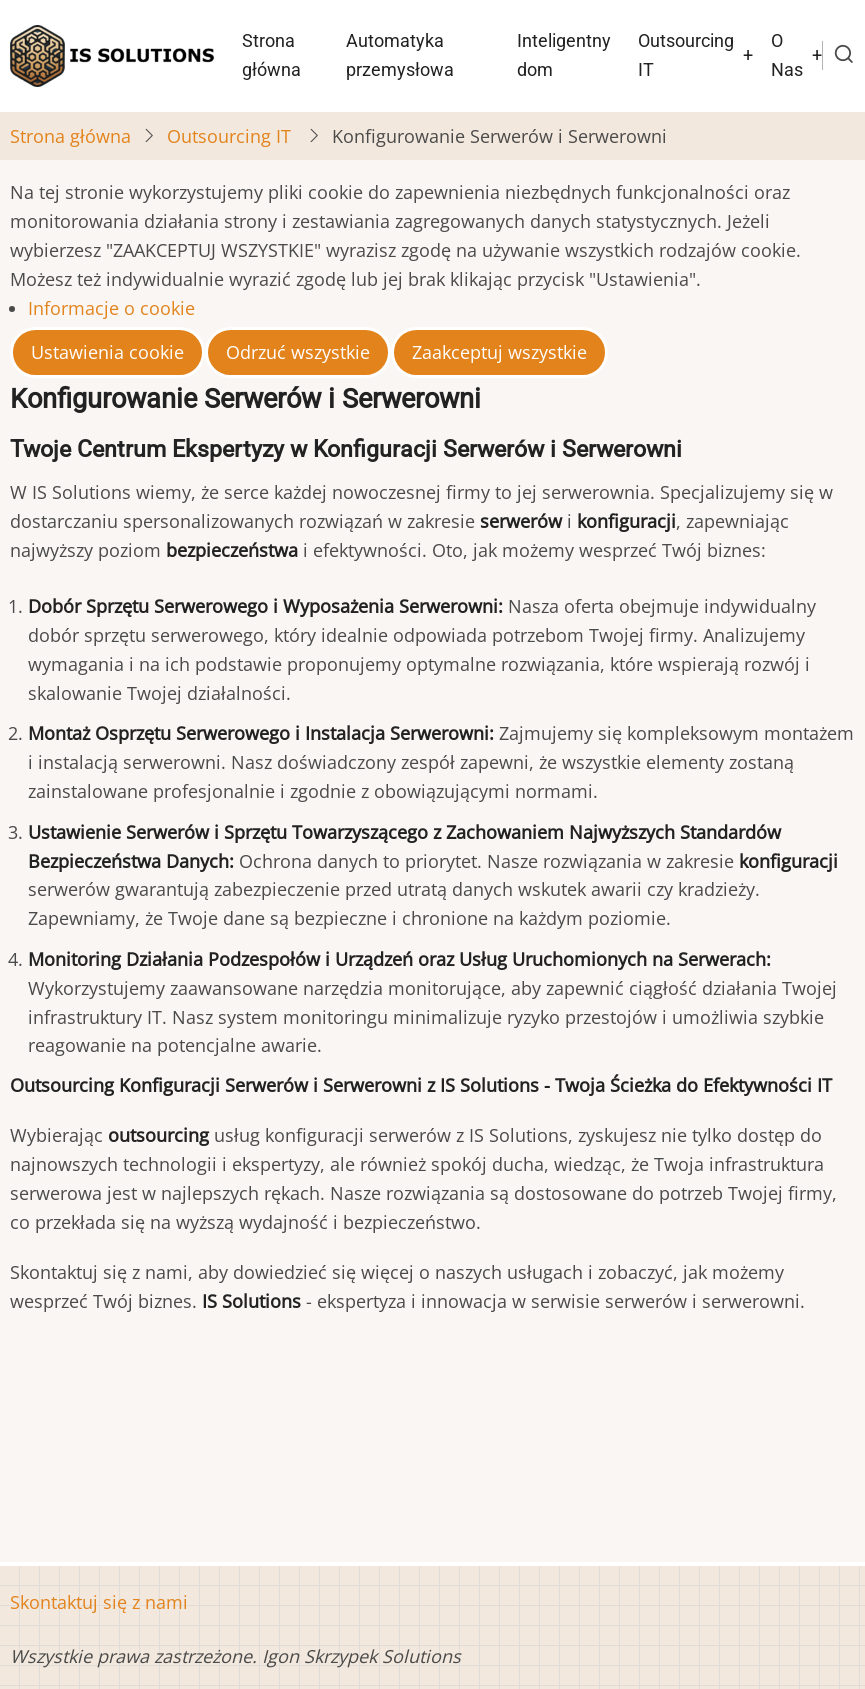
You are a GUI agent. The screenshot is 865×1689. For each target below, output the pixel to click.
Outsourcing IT (686, 55)
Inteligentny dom (564, 55)
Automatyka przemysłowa (400, 55)
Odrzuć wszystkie (298, 352)
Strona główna (271, 55)
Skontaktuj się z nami (99, 1602)
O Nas (787, 55)
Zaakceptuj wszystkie (499, 352)
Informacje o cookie (111, 308)
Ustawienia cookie (107, 352)
